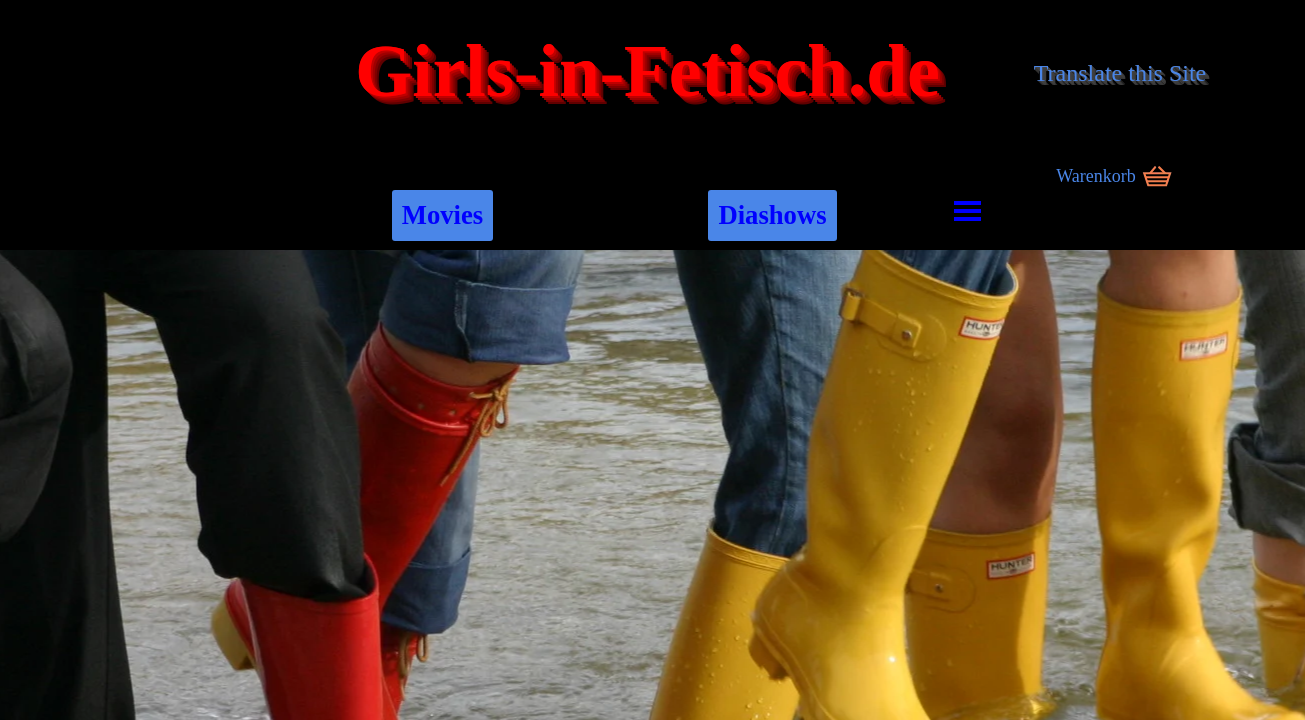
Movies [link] (442, 215)
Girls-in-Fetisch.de (647, 71)
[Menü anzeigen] (967, 210)
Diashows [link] (772, 215)
